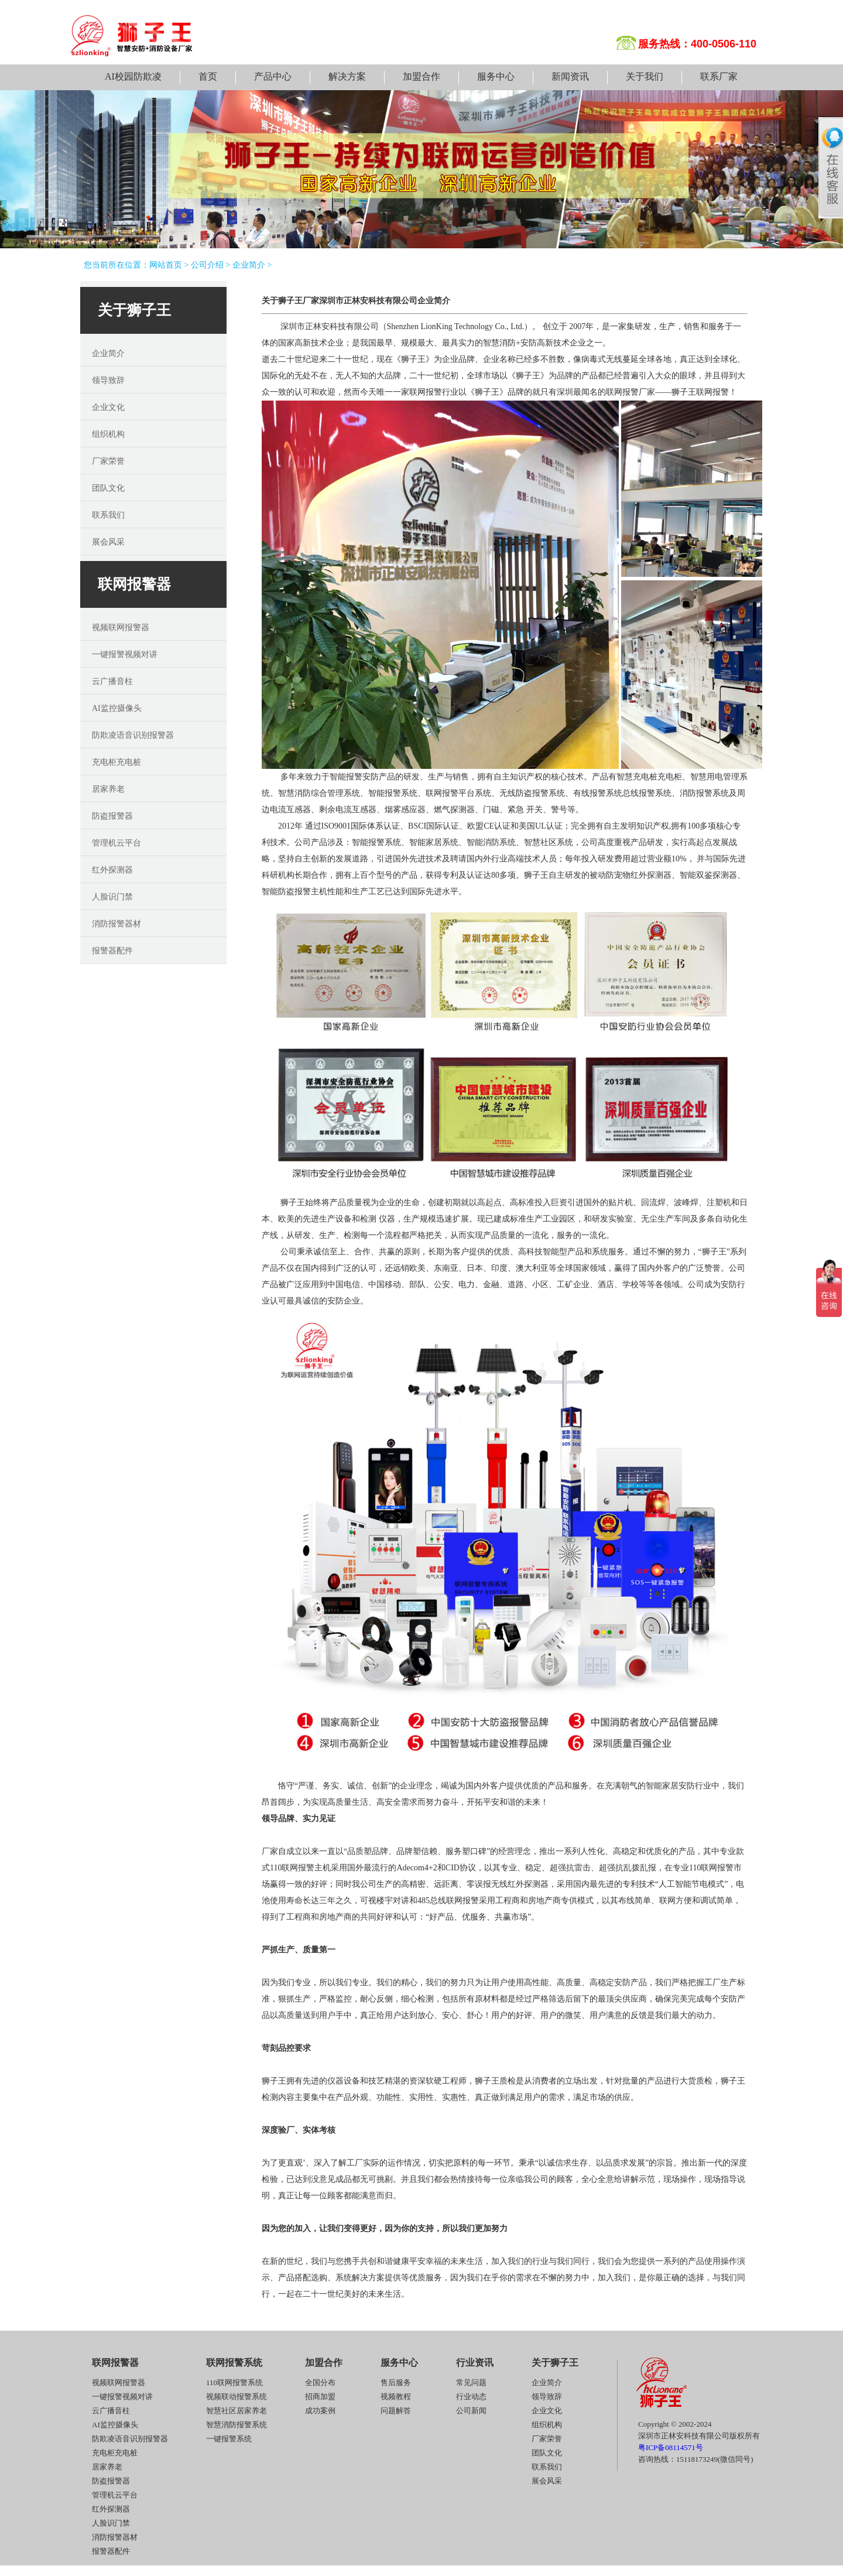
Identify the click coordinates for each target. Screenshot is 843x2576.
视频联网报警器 (120, 627)
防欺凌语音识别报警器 (133, 735)
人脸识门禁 (112, 896)
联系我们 (108, 515)
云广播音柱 (112, 681)
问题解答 (396, 2410)
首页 (207, 76)
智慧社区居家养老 (236, 2410)
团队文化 (108, 488)
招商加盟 (320, 2396)
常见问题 (471, 2382)
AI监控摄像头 (117, 708)
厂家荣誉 (108, 461)
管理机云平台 (116, 843)
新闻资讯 (570, 76)
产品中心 (273, 76)
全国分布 (320, 2382)
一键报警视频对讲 (124, 654)
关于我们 (644, 76)
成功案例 (320, 2410)
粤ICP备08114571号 (670, 2447)
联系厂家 (719, 76)
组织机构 (108, 434)
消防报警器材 (116, 923)
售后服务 (396, 2382)
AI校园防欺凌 (133, 76)
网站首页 (165, 265)
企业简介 (248, 265)
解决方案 (347, 76)
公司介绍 (207, 265)
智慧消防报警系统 (236, 2424)
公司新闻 (471, 2410)
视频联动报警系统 (236, 2396)
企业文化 (108, 407)
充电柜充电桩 (116, 762)
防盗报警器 (112, 816)
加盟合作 (421, 76)
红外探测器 (112, 869)
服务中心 (496, 76)
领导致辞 (108, 380)
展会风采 (108, 542)
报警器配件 (112, 950)
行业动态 (471, 2396)
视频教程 (396, 2396)
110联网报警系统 (234, 2382)
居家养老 (108, 789)
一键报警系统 (229, 2438)
